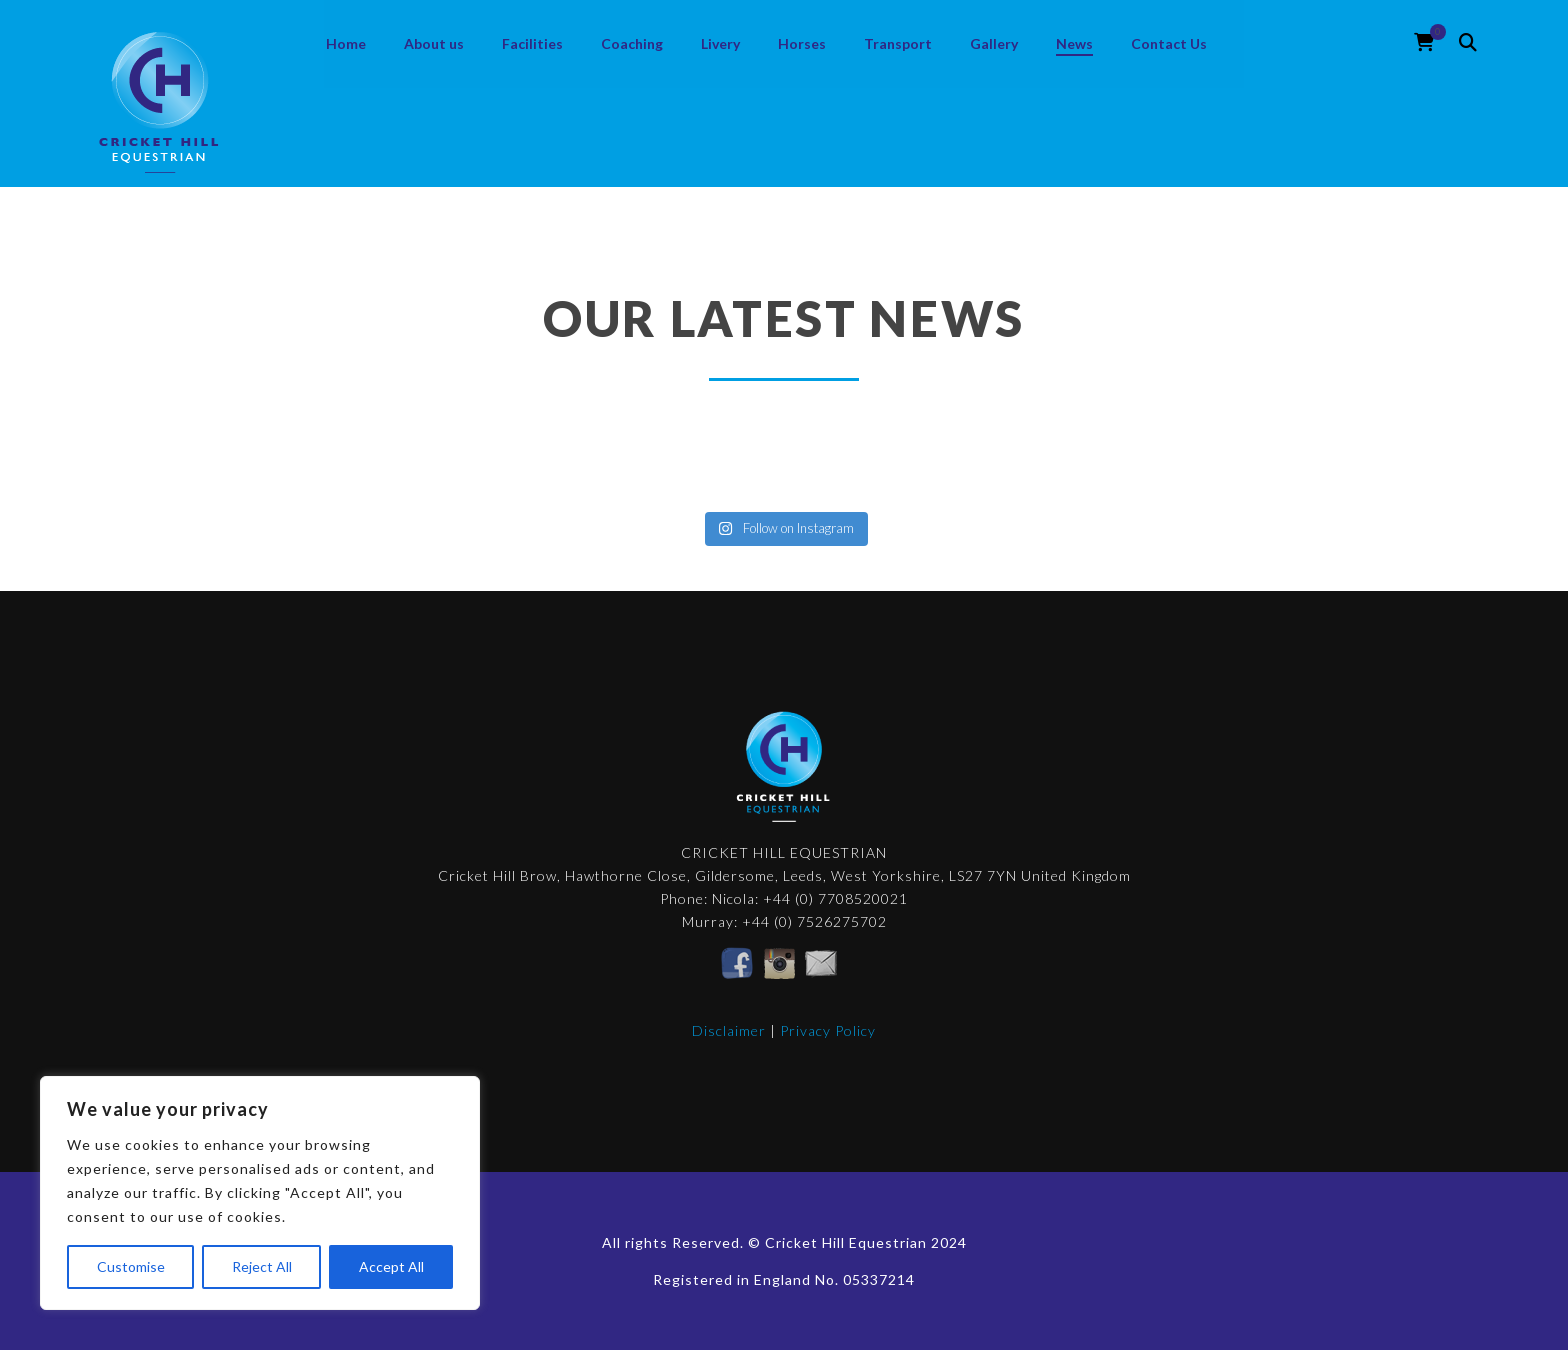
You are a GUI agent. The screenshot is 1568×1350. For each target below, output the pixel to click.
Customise (131, 1266)
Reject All (262, 1266)
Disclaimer (729, 1030)
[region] (260, 1193)
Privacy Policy (828, 1030)
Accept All (391, 1266)
